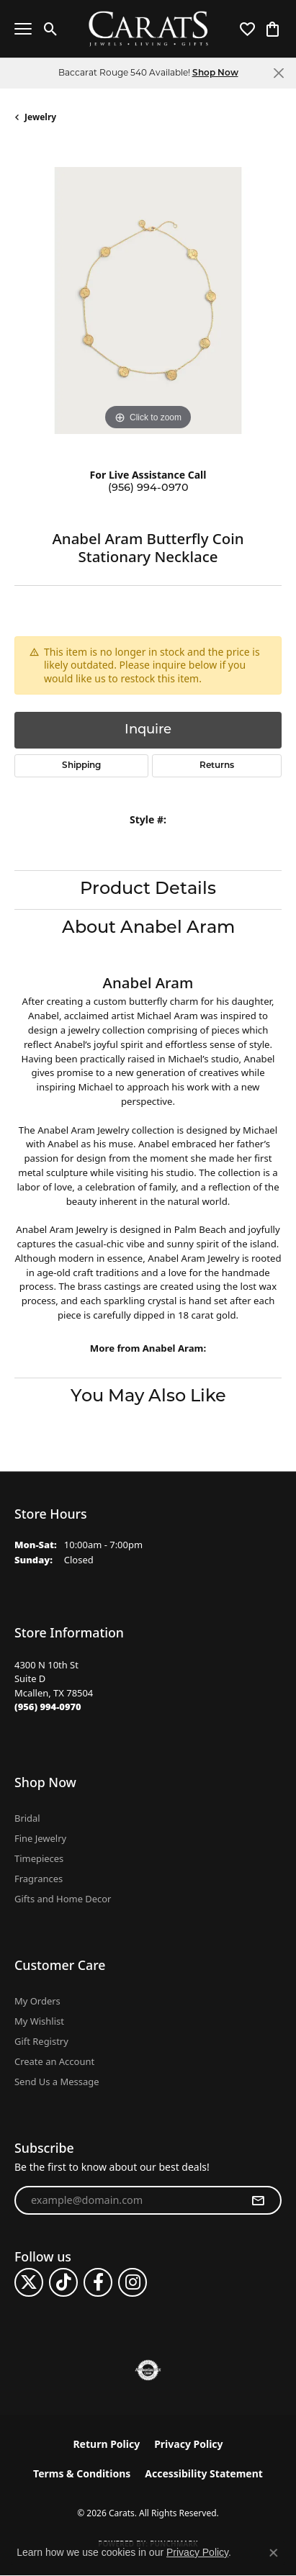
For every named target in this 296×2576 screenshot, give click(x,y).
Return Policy (106, 2444)
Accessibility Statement (204, 2473)
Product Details (148, 889)
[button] (51, 28)
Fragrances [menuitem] (38, 1878)
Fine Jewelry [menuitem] (40, 1838)
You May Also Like (148, 1397)
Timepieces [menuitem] (38, 1858)
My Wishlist (39, 2021)
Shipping (81, 765)
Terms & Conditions (81, 2473)
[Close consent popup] (273, 2553)
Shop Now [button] (215, 73)
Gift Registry (41, 2041)
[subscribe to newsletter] (258, 2200)
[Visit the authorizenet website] (148, 2370)
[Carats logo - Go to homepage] (148, 29)
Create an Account (54, 2061)
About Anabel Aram (148, 928)
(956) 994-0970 (148, 488)
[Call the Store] (47, 1706)
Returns (216, 765)
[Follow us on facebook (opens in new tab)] (98, 2282)
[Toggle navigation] (23, 29)
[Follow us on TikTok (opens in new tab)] (63, 2282)
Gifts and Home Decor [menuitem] (62, 1898)
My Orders (37, 2000)
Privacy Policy (188, 2444)
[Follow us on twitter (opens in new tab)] (28, 2282)
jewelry (40, 117)
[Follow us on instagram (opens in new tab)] (132, 2282)
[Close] (278, 73)
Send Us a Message (56, 2081)
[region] (148, 300)
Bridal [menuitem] (27, 1818)
